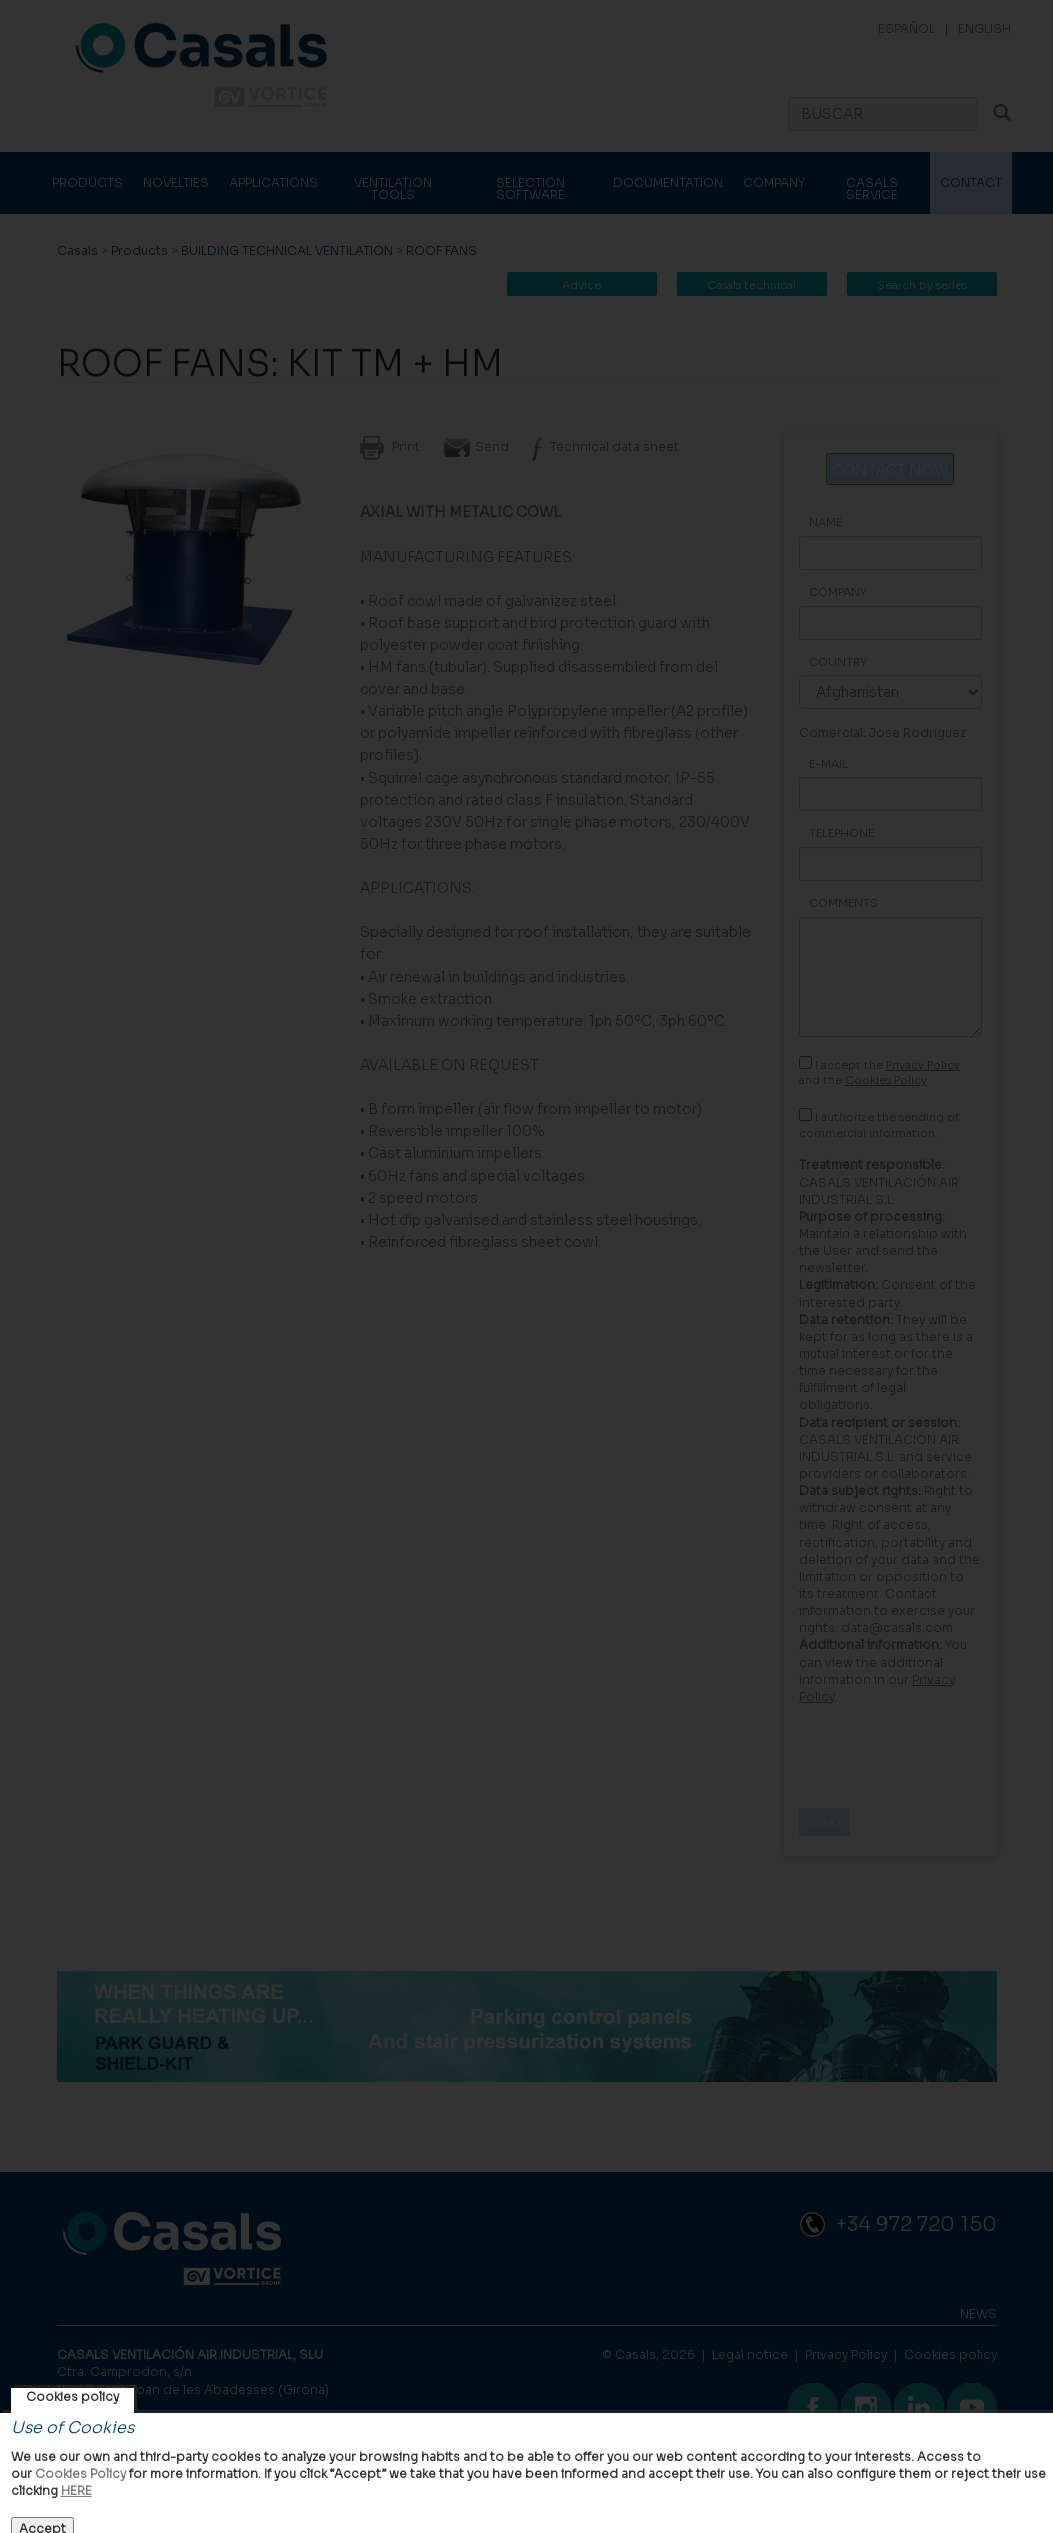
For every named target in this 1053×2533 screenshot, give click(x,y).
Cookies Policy (80, 2473)
